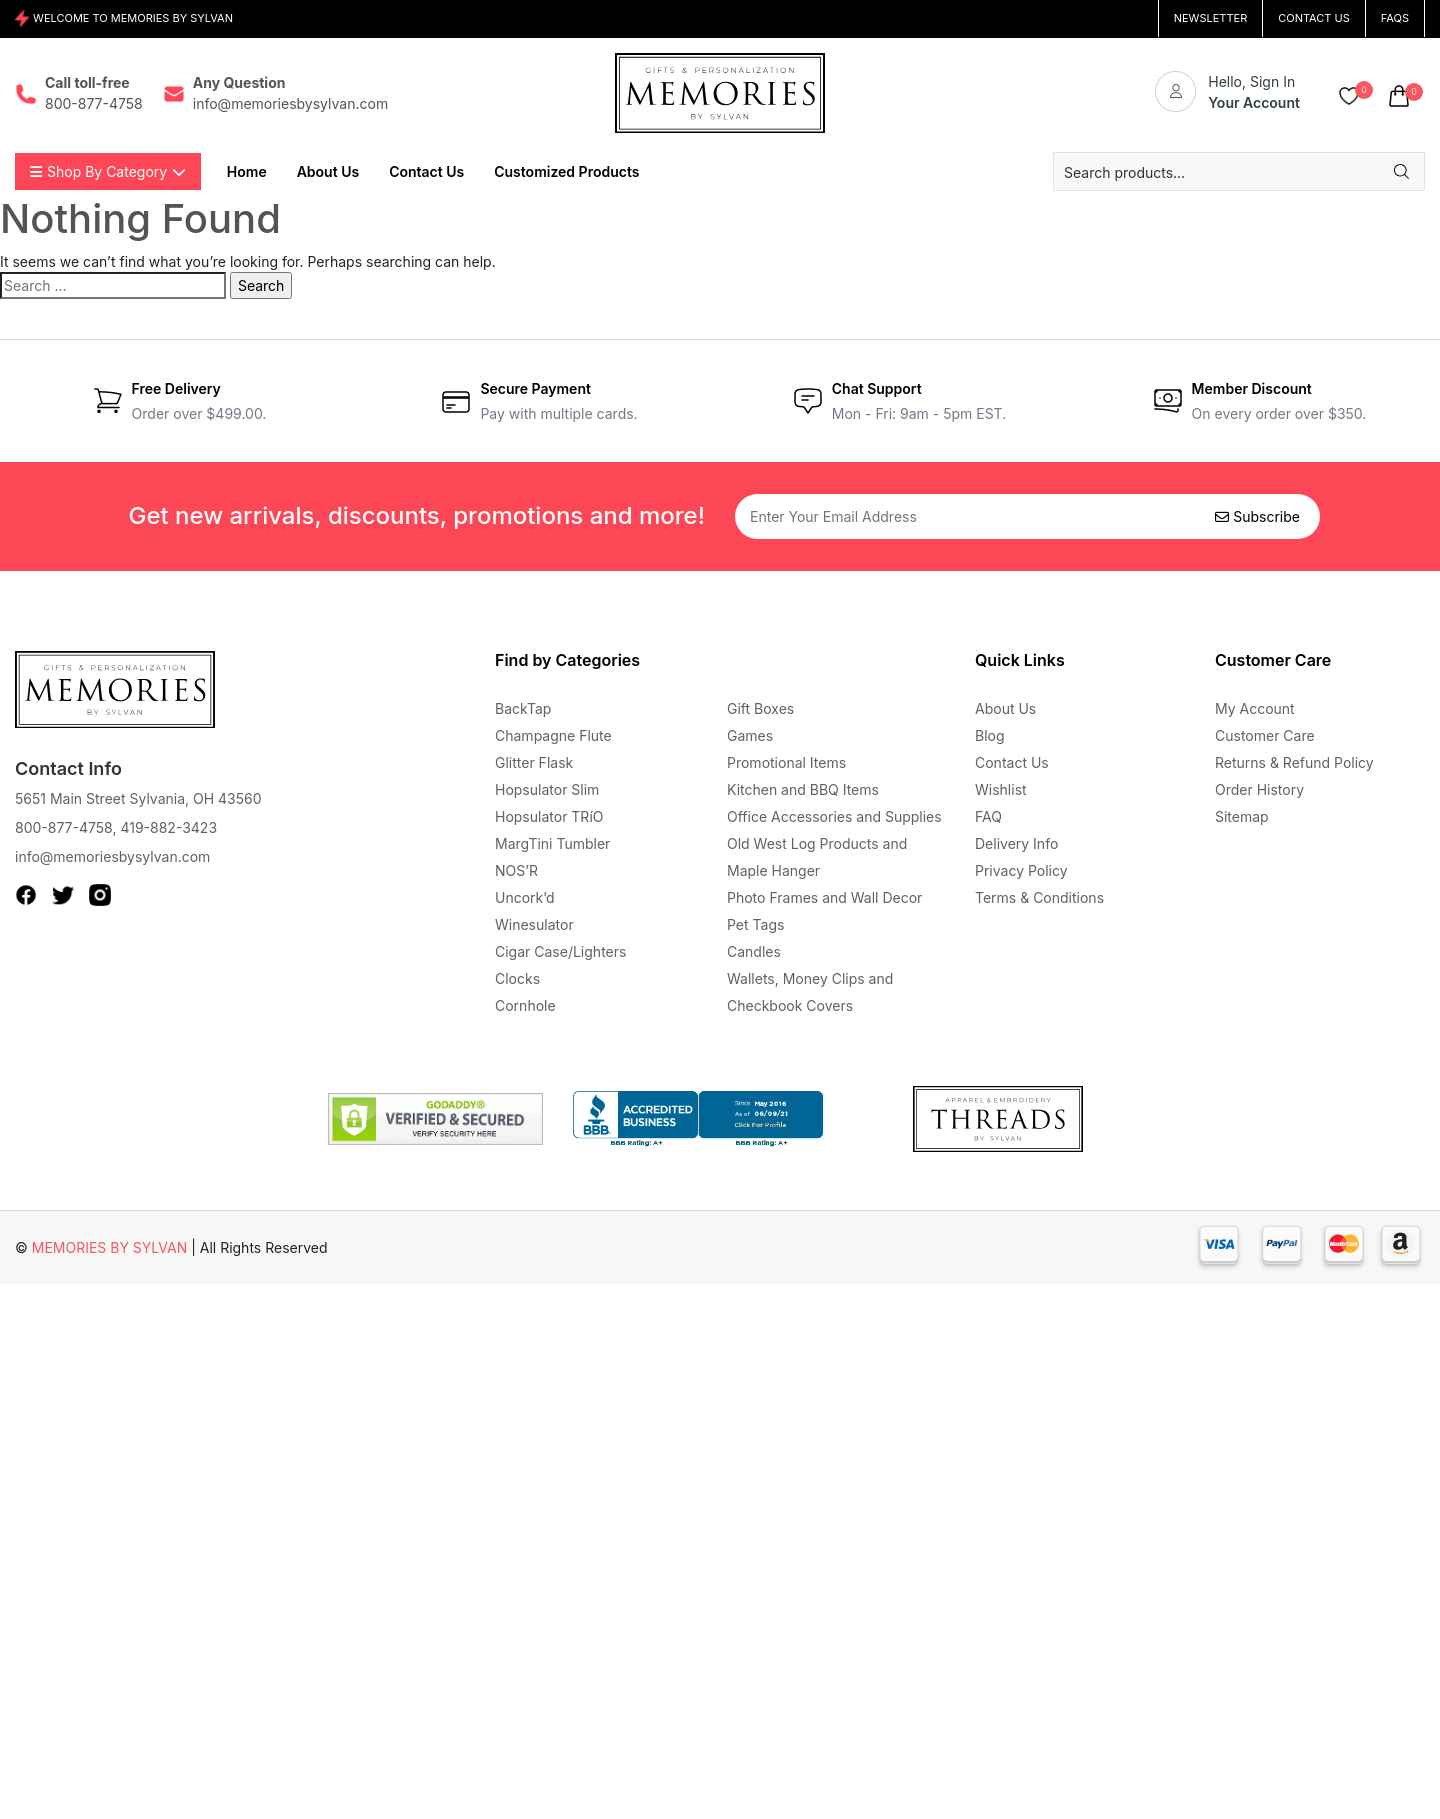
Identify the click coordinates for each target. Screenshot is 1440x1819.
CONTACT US (1314, 18)
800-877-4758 (63, 827)
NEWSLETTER (1211, 18)
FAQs (1395, 18)
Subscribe (1257, 516)
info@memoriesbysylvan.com (112, 856)
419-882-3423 (168, 827)
